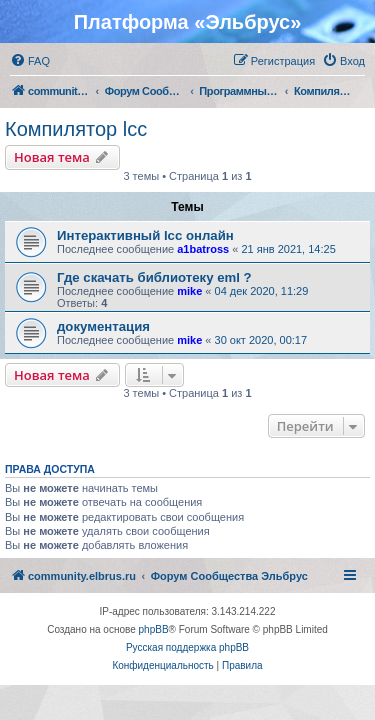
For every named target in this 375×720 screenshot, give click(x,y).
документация (103, 326)
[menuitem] (30, 61)
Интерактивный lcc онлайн (145, 235)
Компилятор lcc (76, 129)
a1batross (203, 249)
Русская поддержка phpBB (187, 647)
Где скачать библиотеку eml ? (154, 277)
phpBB (154, 629)
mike (189, 291)
